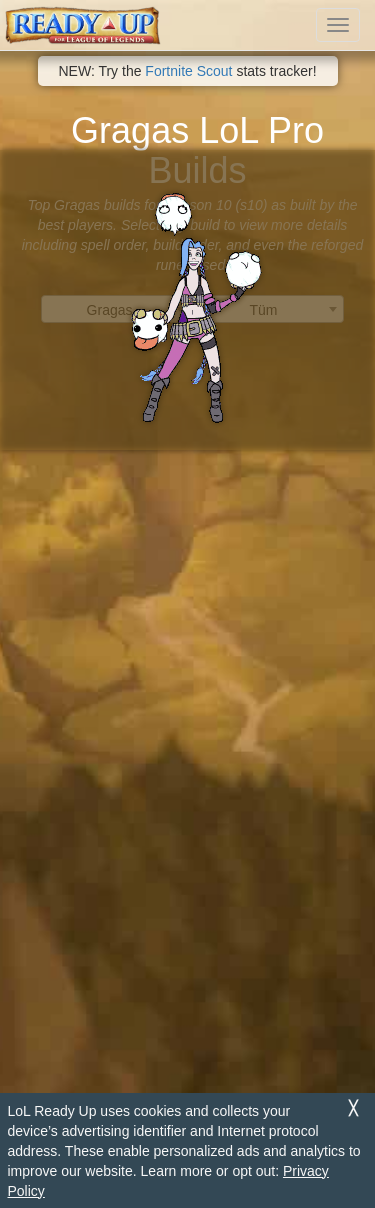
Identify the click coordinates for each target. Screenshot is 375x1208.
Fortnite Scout (188, 71)
